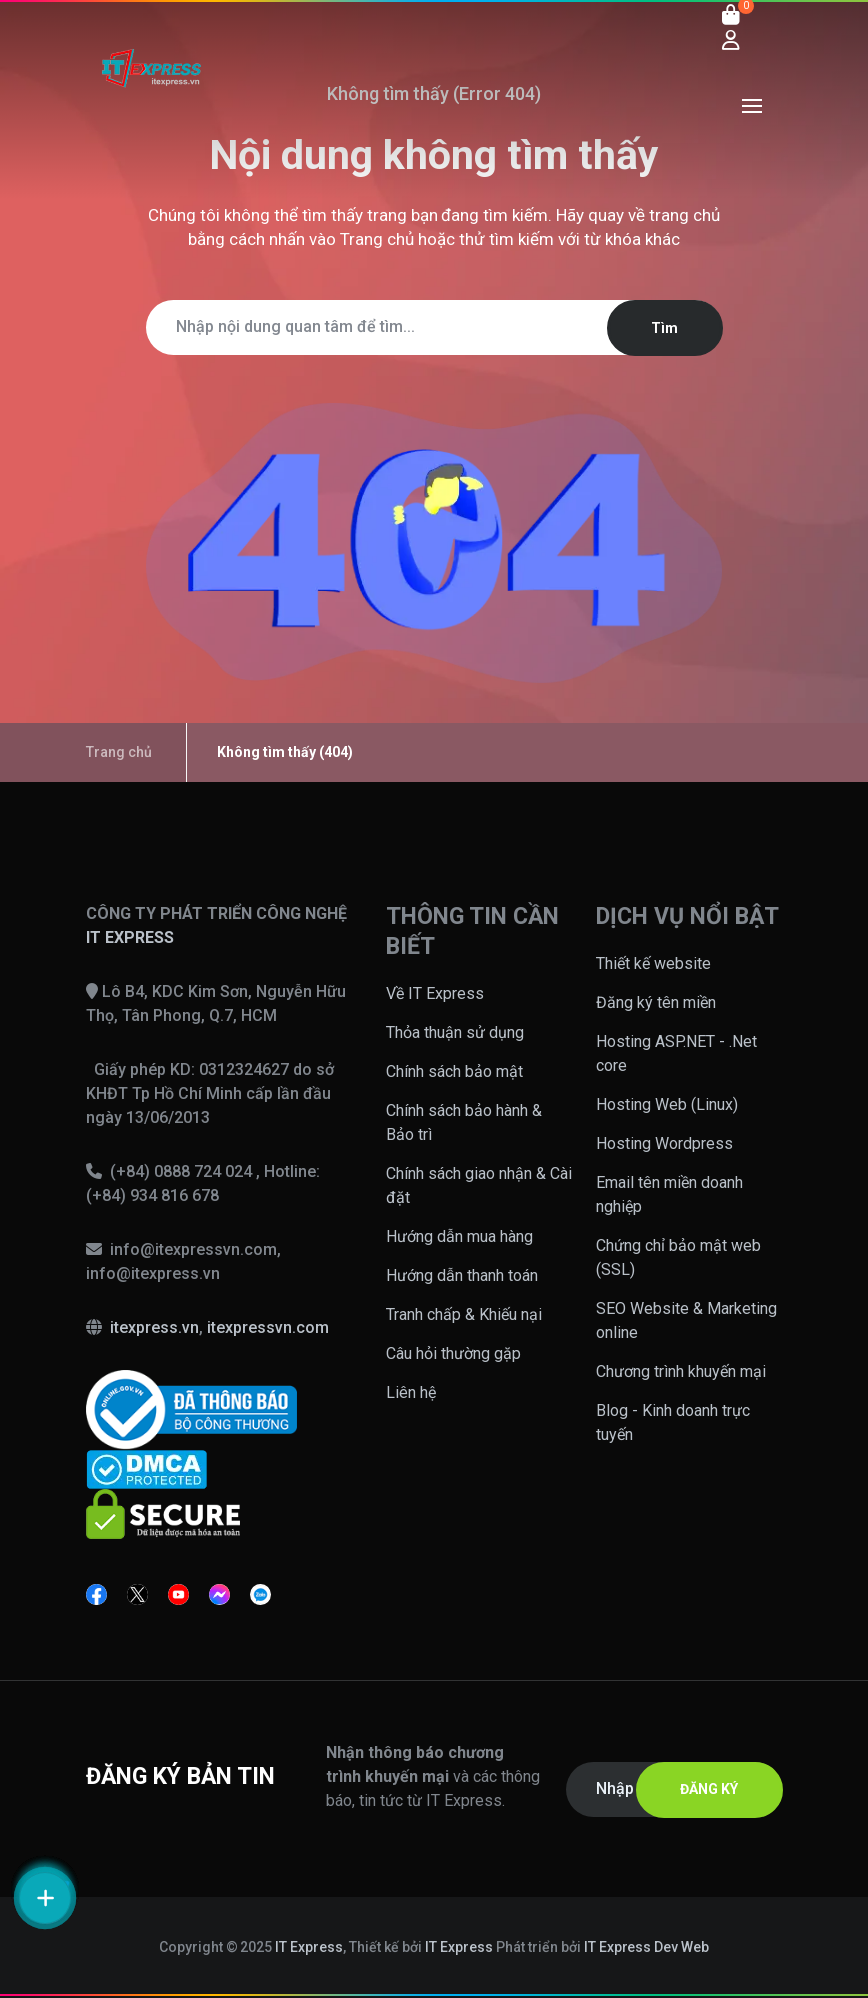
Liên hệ (411, 1392)
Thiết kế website (653, 963)
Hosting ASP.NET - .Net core (676, 1053)
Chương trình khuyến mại (681, 1371)
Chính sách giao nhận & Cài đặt (479, 1185)
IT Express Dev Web (647, 1947)
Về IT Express (435, 993)
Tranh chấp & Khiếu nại (464, 1314)
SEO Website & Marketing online (686, 1320)
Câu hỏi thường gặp (453, 1353)
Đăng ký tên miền (656, 1002)
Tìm (664, 328)
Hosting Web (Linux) (667, 1104)
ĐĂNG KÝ (709, 1789)
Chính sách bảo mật (454, 1071)
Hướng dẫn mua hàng (459, 1236)
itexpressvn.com (268, 1327)
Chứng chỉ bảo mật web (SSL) (678, 1257)
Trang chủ (377, 239)
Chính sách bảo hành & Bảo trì (464, 1122)
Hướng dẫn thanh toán (462, 1275)
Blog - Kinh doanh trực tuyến (673, 1422)
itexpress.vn (154, 1327)
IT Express (309, 1947)
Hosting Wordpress (664, 1143)
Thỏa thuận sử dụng (455, 1032)
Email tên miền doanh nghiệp (669, 1194)
